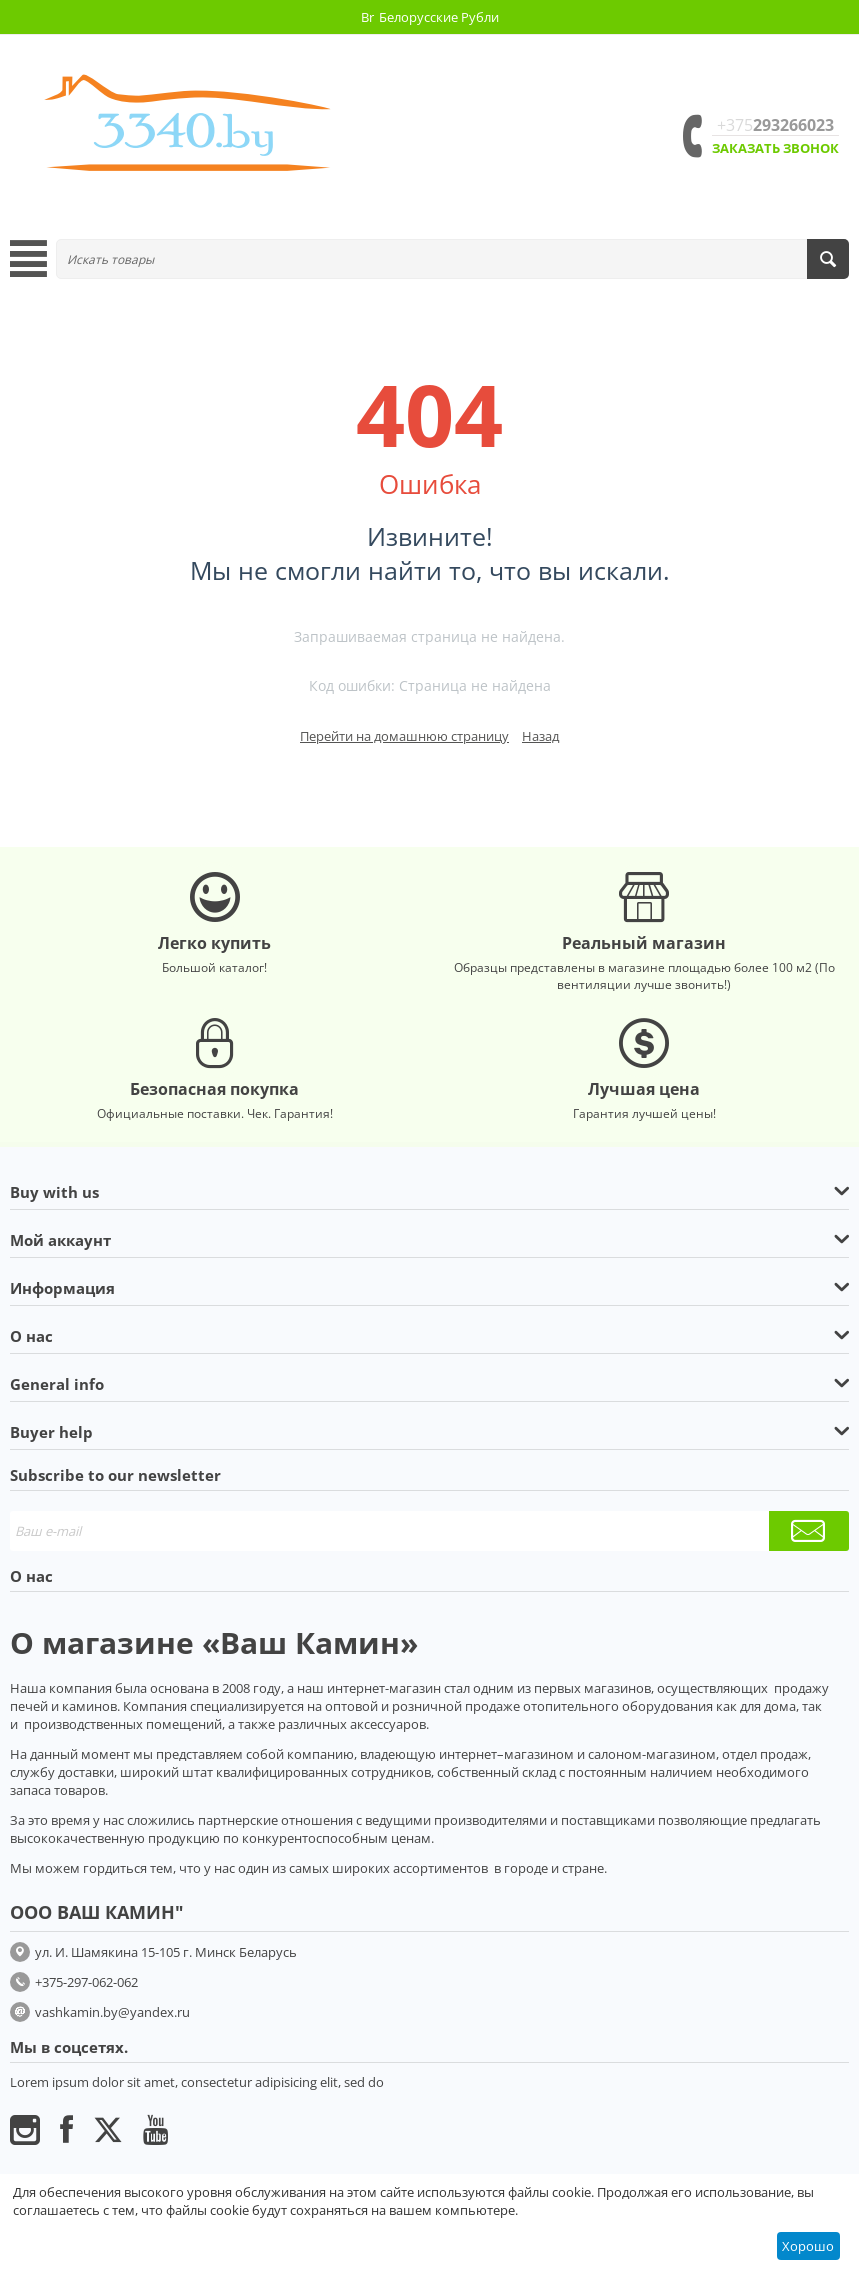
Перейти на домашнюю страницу (404, 736)
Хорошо (808, 2246)
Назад (540, 736)
